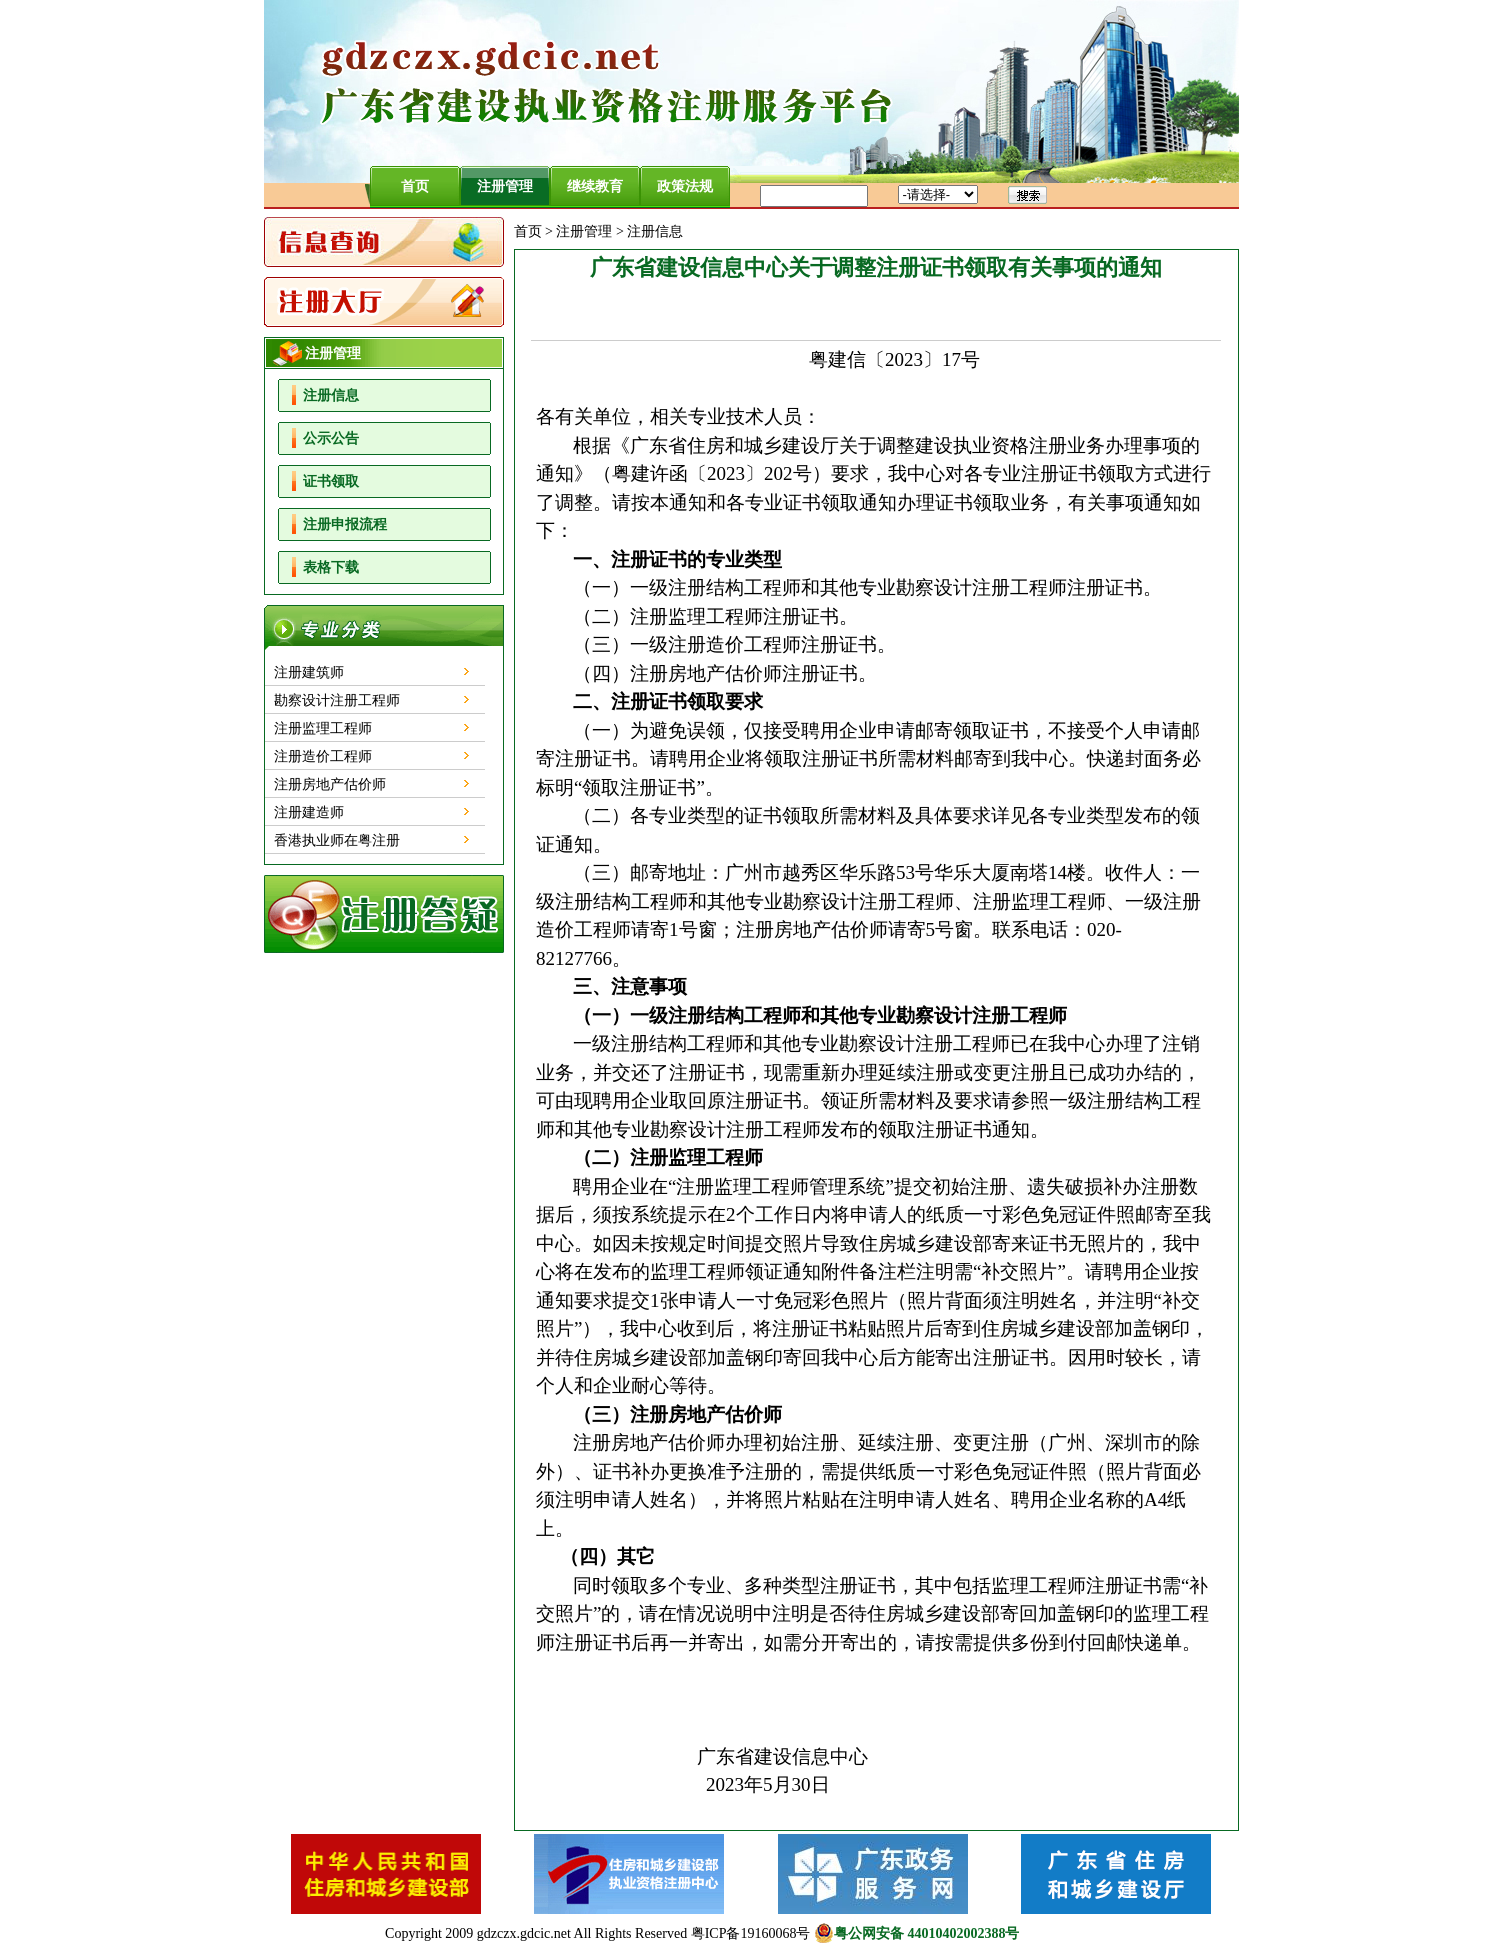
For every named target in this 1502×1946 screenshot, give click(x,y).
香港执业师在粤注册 (337, 840)
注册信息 (331, 395)
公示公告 (331, 438)
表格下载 (331, 567)
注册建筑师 (309, 672)
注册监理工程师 (323, 728)
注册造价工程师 (323, 756)
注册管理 (505, 186)
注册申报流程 (345, 524)
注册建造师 (309, 812)
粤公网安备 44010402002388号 (917, 1933)
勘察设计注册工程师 (337, 700)
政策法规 (685, 186)
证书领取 (331, 481)
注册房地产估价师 (330, 784)
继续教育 (595, 186)
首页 (415, 186)
